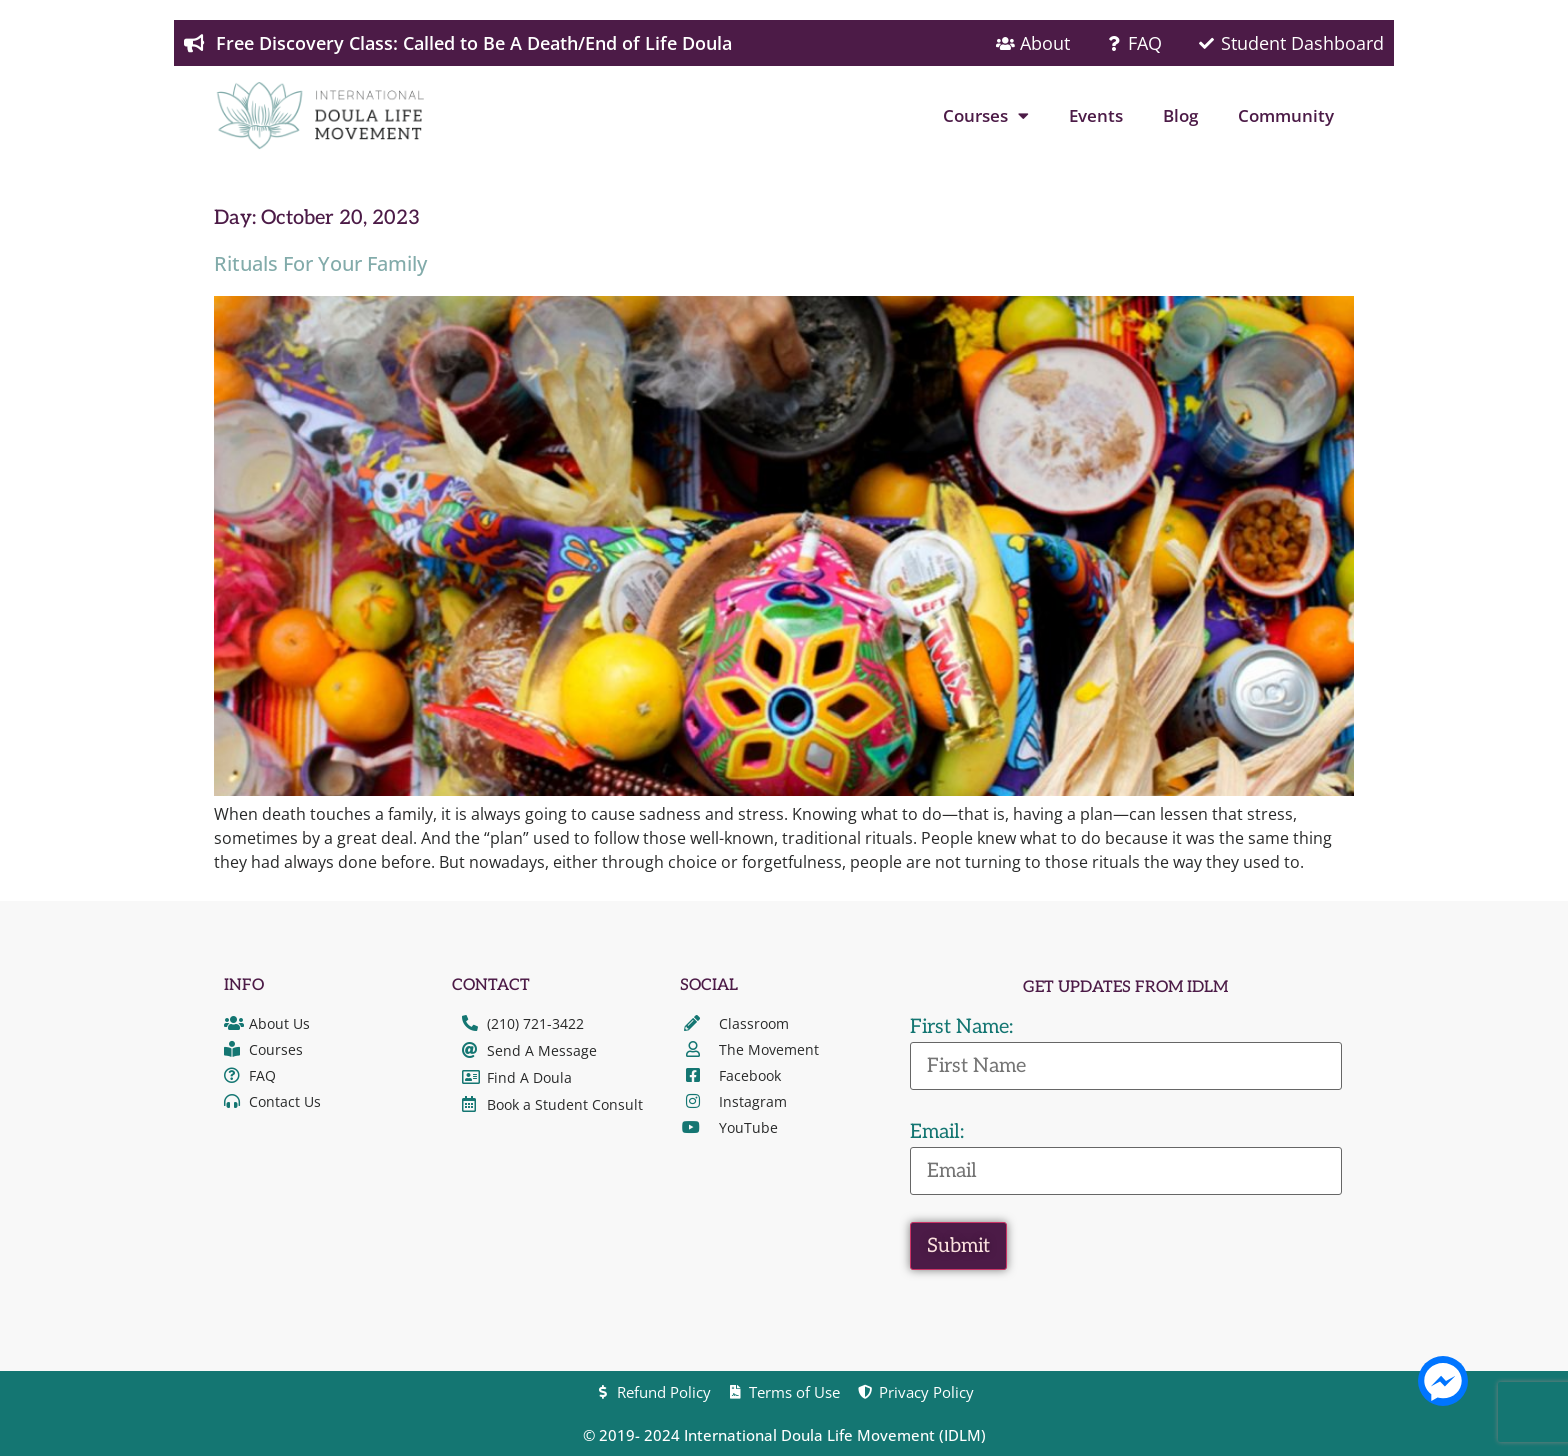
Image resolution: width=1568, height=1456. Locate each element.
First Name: (961, 1027)
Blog (1180, 115)
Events (1096, 115)
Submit (958, 1246)
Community (1286, 115)
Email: (937, 1132)
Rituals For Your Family (320, 263)
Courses (986, 115)
